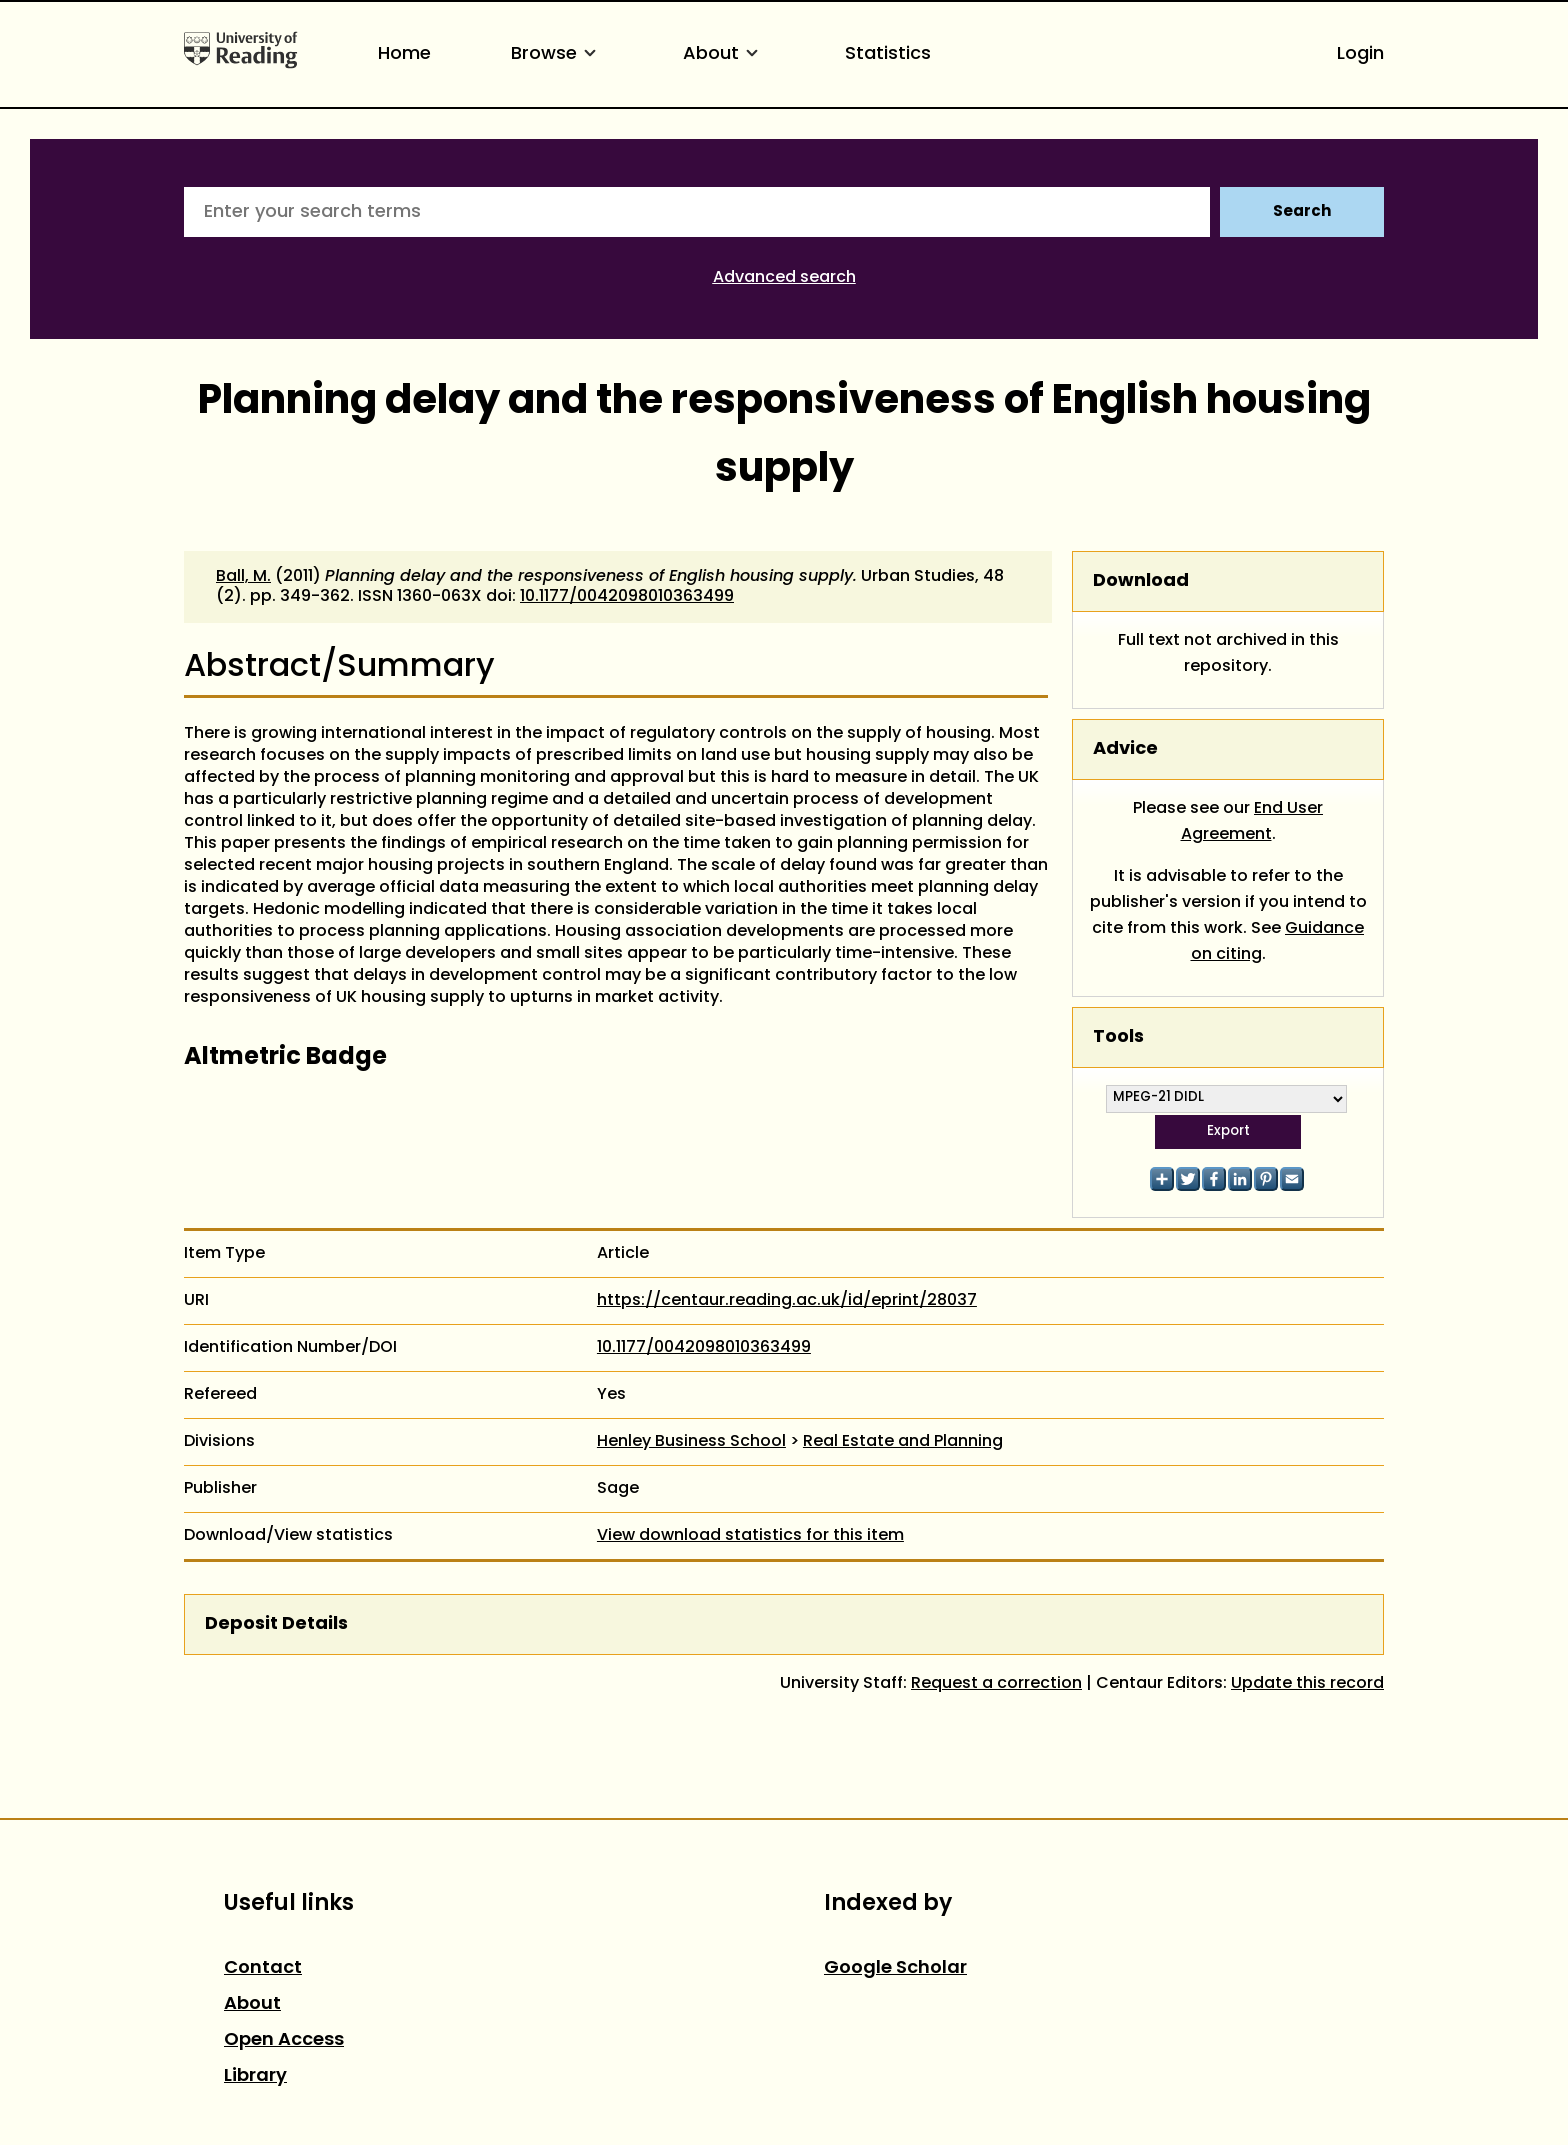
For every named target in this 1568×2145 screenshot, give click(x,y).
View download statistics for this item (750, 1536)
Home (404, 54)
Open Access (284, 2040)
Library (255, 2076)
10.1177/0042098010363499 (627, 597)
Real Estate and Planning (903, 1442)
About (724, 54)
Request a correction (996, 1684)
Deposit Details (276, 1624)
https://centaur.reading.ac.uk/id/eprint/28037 (787, 1301)
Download (1141, 581)
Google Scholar (895, 1968)
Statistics (888, 54)
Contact (263, 1968)
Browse (557, 54)
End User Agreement (1252, 822)
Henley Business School (691, 1442)
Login (1360, 54)
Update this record (1307, 1684)
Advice (1125, 749)
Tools (1118, 1037)
